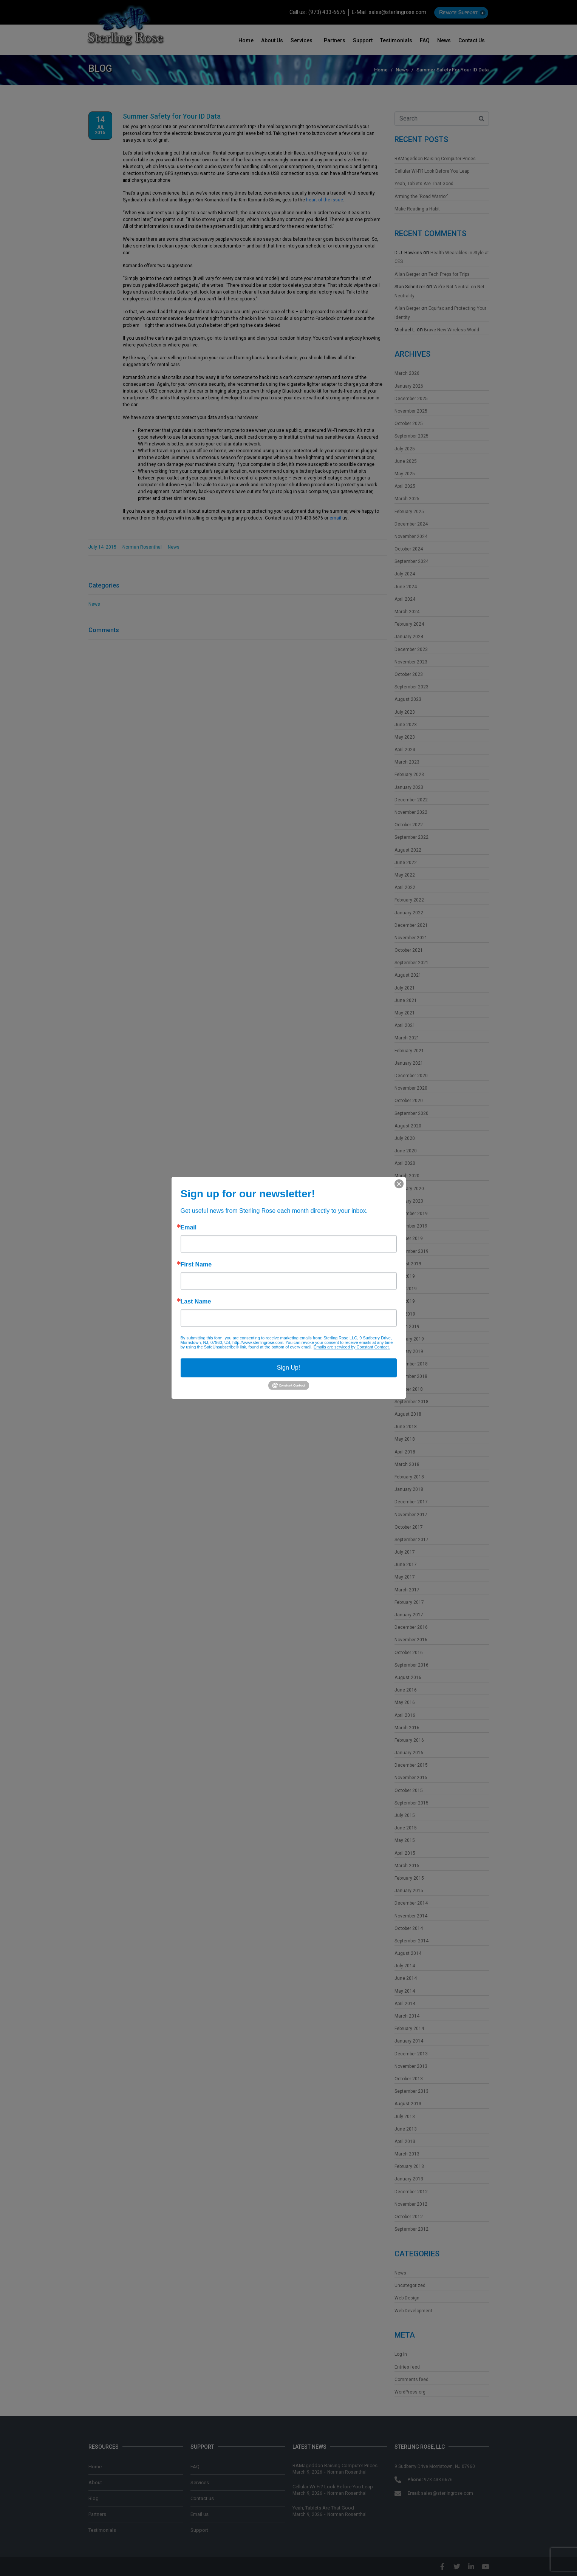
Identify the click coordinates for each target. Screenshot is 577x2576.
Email (189, 1228)
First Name (196, 1265)
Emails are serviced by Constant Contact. (352, 1347)
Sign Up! (288, 1367)
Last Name (196, 1302)
